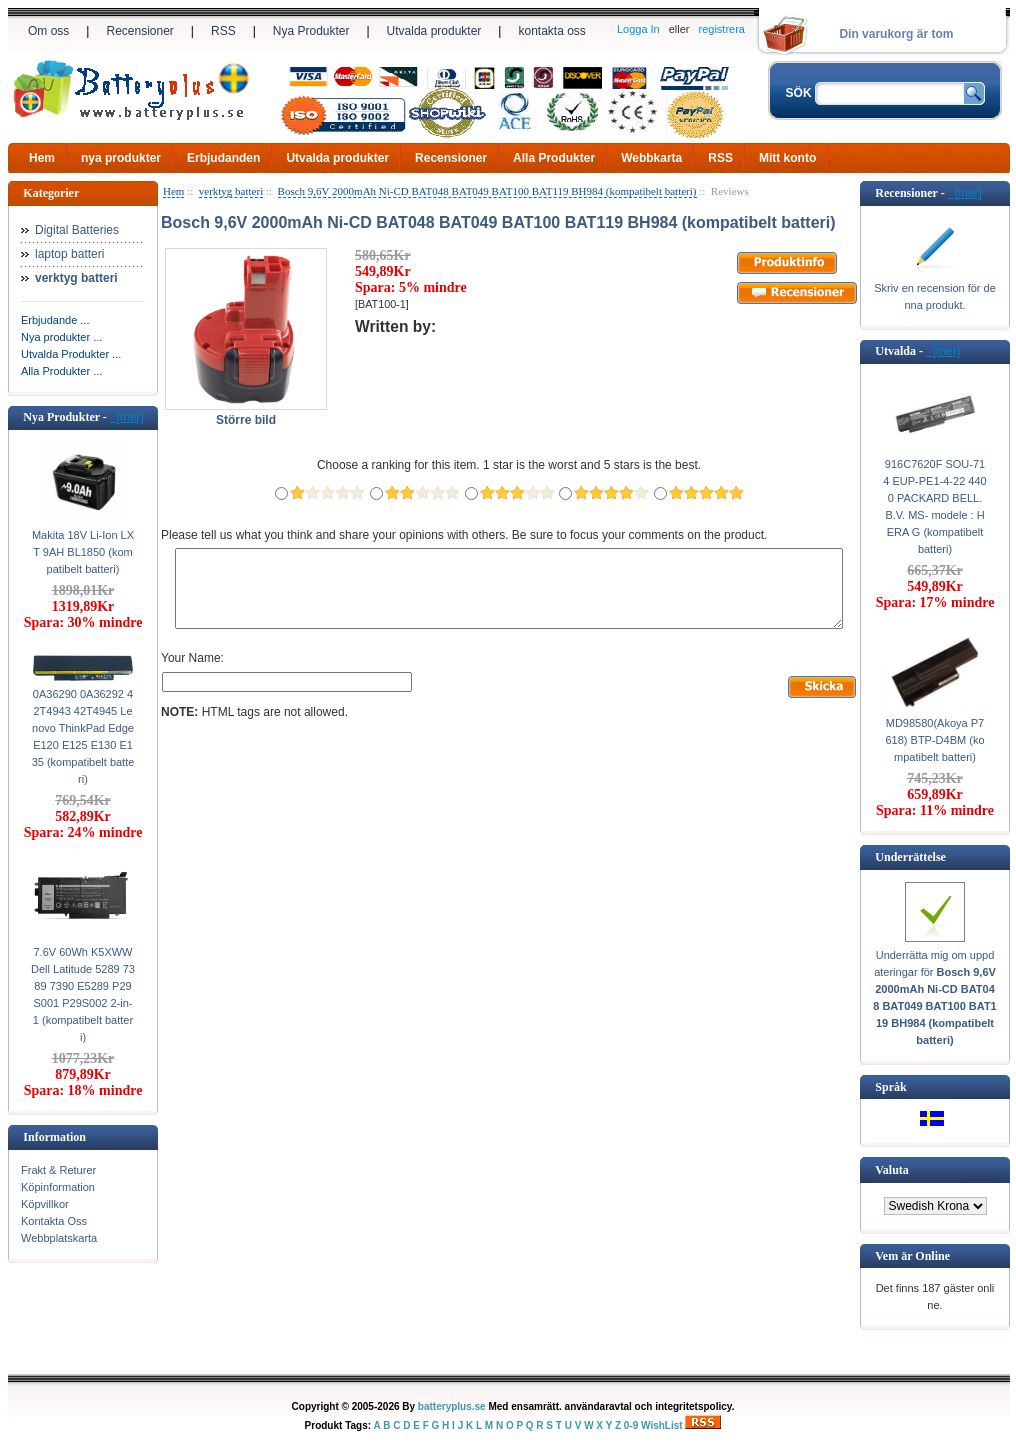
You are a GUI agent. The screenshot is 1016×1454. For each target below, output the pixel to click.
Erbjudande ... (55, 320)
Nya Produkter (311, 31)
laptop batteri (69, 254)
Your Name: (192, 673)
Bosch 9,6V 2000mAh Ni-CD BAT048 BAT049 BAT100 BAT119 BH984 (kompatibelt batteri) (487, 191)
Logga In (638, 29)
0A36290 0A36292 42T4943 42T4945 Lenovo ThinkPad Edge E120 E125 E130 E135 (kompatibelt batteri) (83, 736)
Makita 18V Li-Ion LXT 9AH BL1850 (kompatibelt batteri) (83, 552)
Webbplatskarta (59, 1238)
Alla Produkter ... (61, 371)
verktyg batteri (231, 191)
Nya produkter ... (61, 337)
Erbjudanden (223, 158)
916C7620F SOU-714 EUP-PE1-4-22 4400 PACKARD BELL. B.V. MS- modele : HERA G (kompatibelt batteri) (934, 506)
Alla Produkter (554, 158)
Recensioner (139, 31)
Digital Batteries (77, 230)
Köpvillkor (45, 1204)
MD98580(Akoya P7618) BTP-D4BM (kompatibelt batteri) (934, 740)
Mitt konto (787, 158)
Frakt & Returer (58, 1170)
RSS (223, 31)
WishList (662, 1425)
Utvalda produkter (434, 31)
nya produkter (121, 158)
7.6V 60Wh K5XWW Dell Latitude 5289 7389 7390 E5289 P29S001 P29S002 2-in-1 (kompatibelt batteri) (83, 994)
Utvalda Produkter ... (71, 354)
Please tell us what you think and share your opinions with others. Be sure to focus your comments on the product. (464, 535)
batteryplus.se (452, 1406)
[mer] (127, 417)
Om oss (48, 31)
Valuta (892, 1170)
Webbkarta (651, 158)
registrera (722, 29)
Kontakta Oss (54, 1221)
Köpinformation (58, 1187)
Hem (42, 158)
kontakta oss (551, 31)
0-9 (631, 1425)
